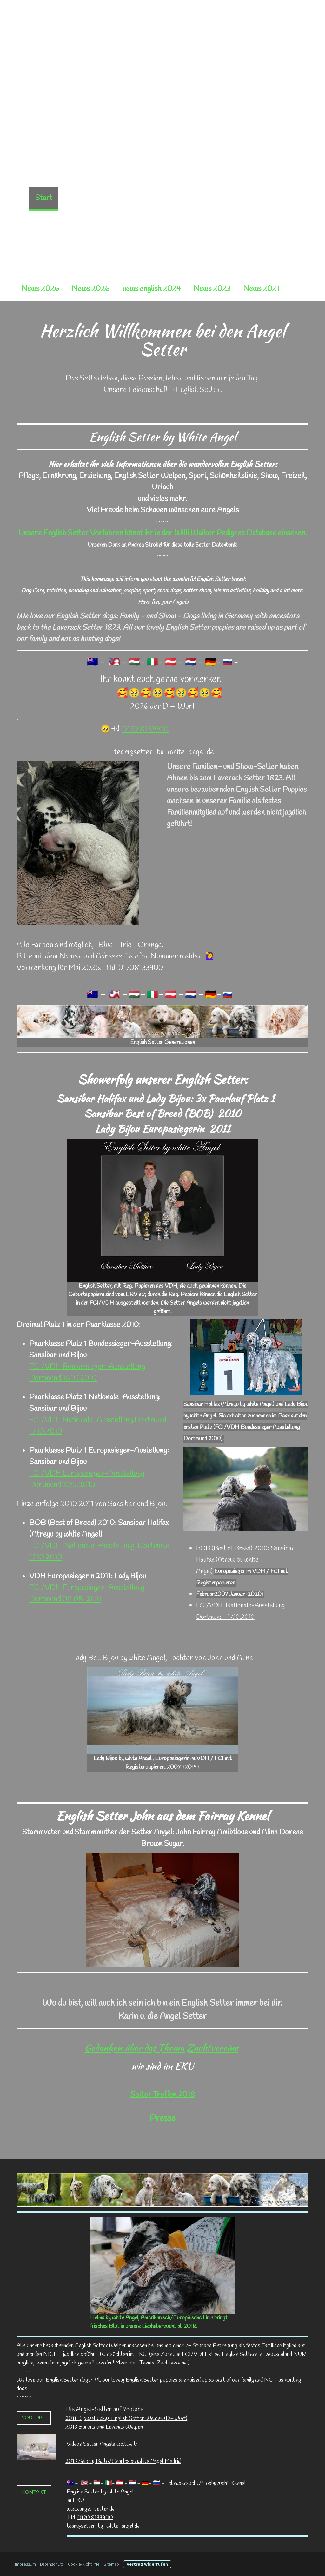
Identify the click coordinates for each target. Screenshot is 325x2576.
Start (43, 198)
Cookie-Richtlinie (84, 2564)
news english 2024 (151, 289)
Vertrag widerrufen (147, 2564)
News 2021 (261, 289)
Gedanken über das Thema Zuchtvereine (161, 2048)
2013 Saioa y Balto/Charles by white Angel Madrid (123, 2461)
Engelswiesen (177, 244)
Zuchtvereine (269, 198)
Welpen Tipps (155, 221)
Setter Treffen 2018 (162, 2095)
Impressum (25, 2564)
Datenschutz (52, 2564)
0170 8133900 (145, 729)
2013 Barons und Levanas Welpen (104, 2427)
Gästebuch (278, 221)
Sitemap (111, 2564)
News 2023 (211, 289)
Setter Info (104, 221)
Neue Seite (82, 198)
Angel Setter (214, 198)
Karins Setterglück (219, 221)
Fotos (135, 244)
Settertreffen (52, 221)
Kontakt (34, 2492)
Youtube (34, 2418)
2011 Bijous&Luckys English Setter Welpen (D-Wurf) (126, 2418)
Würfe (171, 198)
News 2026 (40, 289)
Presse (162, 2118)
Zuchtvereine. (172, 2363)
